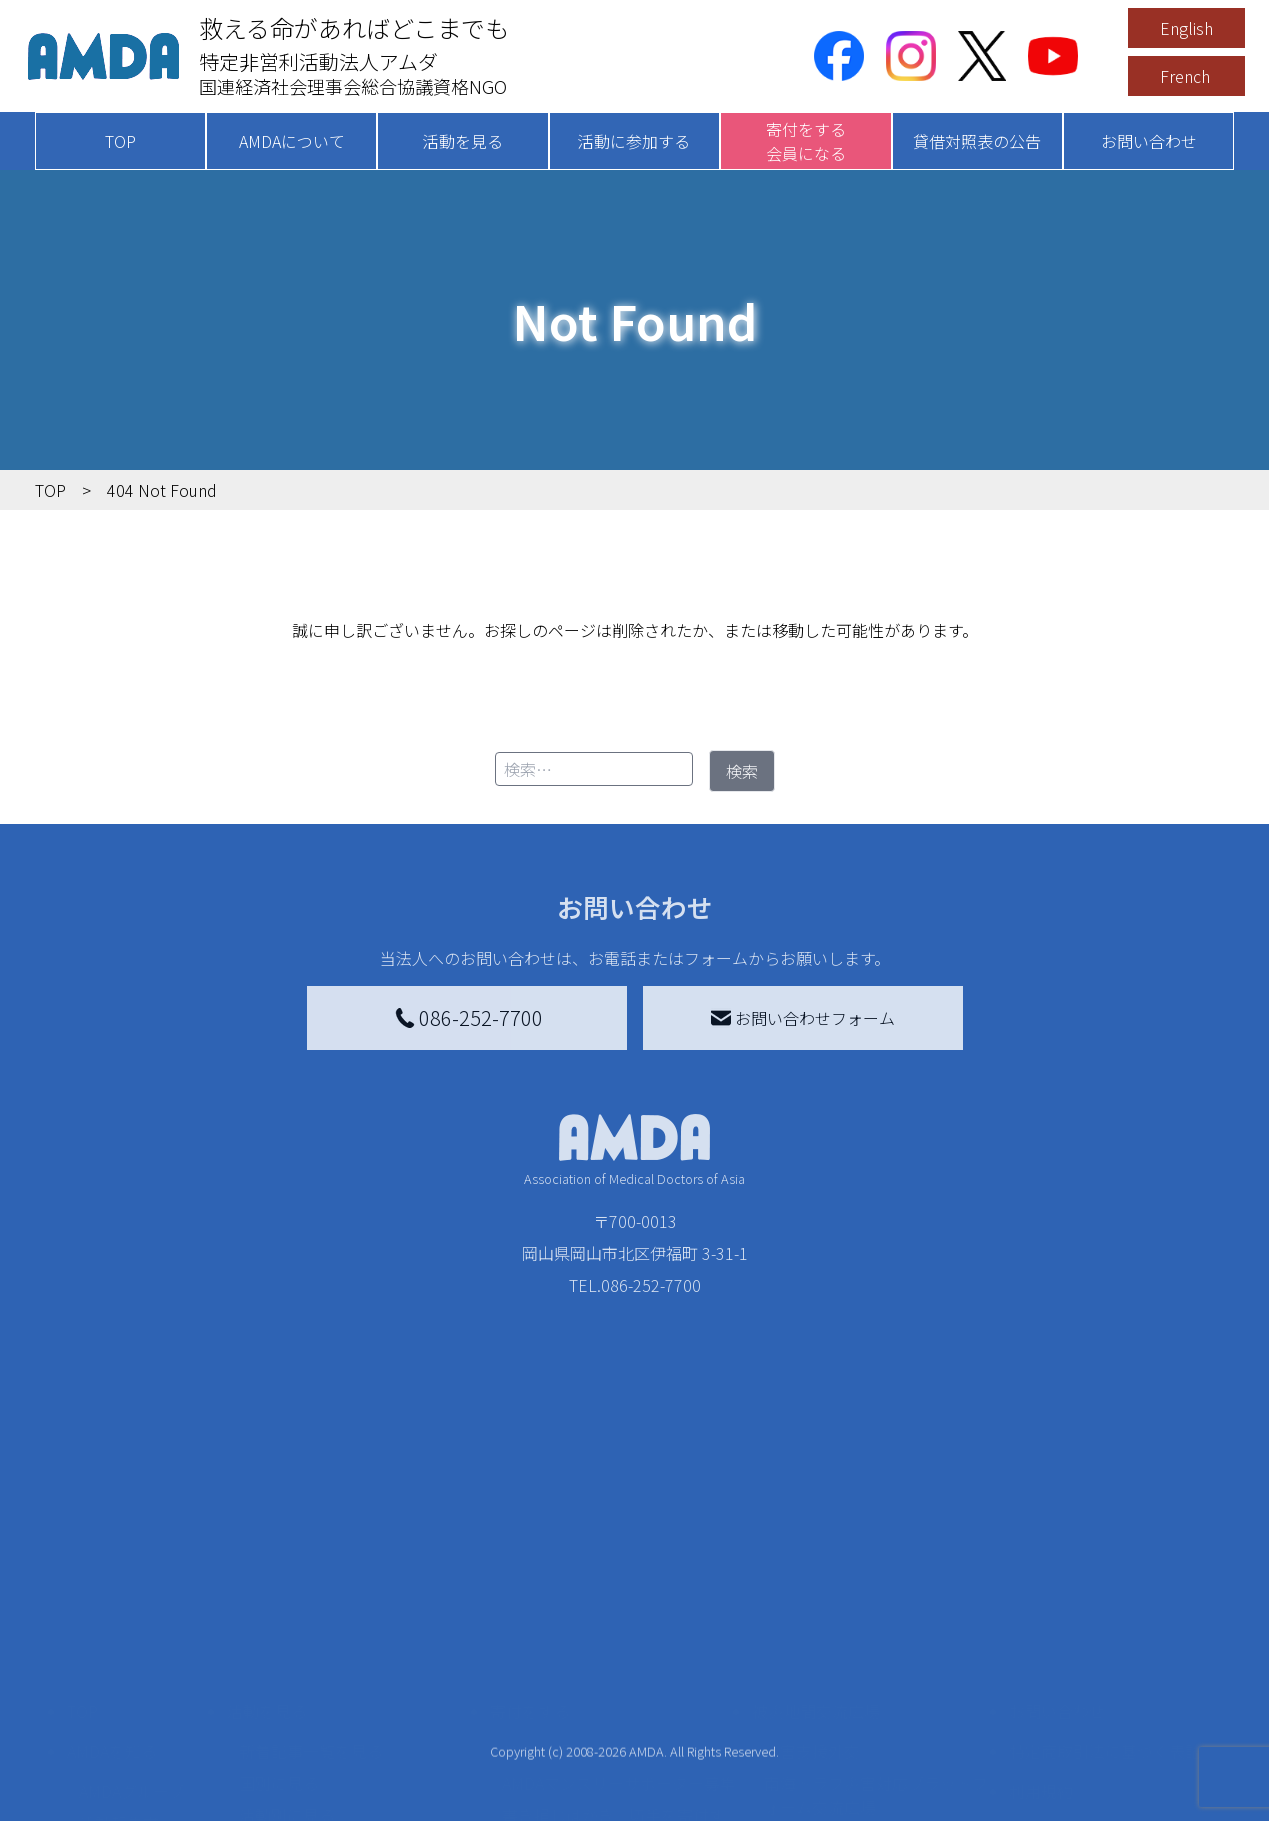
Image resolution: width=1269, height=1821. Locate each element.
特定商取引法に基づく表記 (1105, 1564)
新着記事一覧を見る (311, 1564)
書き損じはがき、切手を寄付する (613, 1640)
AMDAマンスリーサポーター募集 (619, 1596)
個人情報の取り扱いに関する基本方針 (1105, 1656)
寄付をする (530, 1524)
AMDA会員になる (563, 1564)
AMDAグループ (131, 1604)
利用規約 (1041, 1604)
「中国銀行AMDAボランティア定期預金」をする (618, 1728)
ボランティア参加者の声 (326, 1740)
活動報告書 (119, 1636)
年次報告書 (119, 1788)
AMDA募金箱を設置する (587, 1684)
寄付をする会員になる (806, 141)
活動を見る (463, 141)
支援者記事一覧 (558, 1772)
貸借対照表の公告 (977, 141)
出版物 (103, 1700)
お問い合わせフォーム (803, 1018)
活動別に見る (287, 1628)
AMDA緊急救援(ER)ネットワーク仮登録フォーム (355, 1784)
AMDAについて (292, 141)
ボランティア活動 (302, 1708)
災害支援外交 (812, 1564)
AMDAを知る (112, 1564)
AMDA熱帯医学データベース (140, 1744)
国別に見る (279, 1596)
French (1185, 76)
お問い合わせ (1149, 141)
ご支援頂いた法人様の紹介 (598, 1804)
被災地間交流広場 (816, 1524)
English (1186, 28)
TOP (120, 141)
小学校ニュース (134, 1668)
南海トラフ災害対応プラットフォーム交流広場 (876, 1608)
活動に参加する (634, 141)
